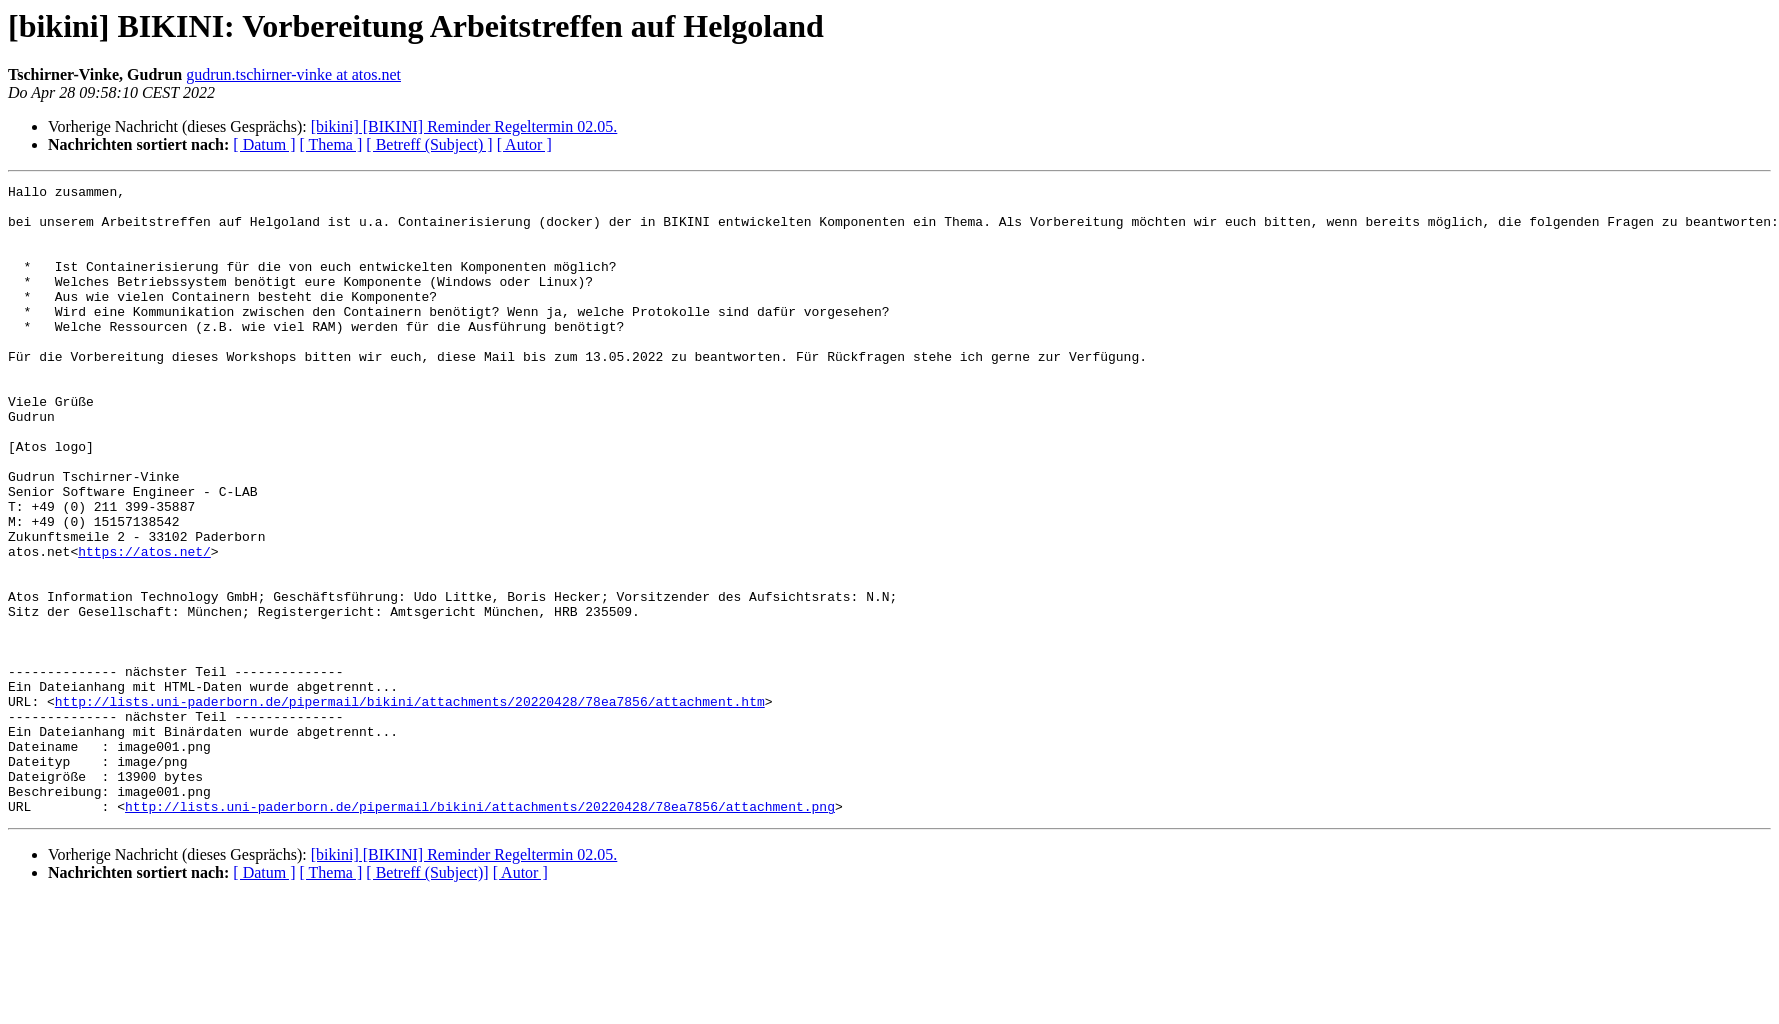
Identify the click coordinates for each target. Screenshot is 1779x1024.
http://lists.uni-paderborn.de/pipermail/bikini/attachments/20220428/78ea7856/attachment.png (480, 932)
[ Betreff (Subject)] (427, 998)
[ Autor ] (524, 144)
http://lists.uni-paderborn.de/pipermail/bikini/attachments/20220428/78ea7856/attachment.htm (410, 806)
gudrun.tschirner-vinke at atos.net (293, 74)
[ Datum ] (264, 144)
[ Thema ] (331, 144)
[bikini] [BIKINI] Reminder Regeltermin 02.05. (464, 126)
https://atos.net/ (144, 626)
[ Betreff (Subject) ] (429, 144)
